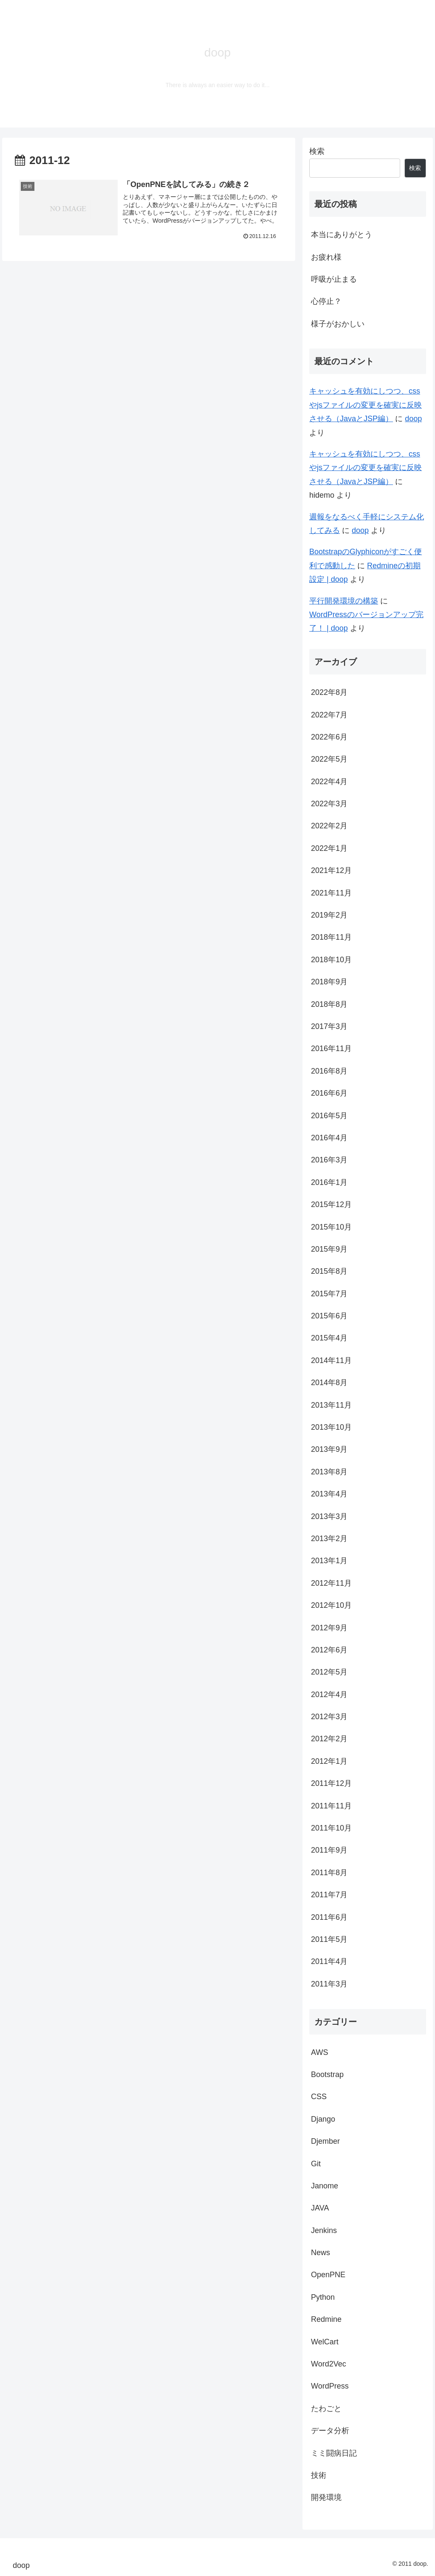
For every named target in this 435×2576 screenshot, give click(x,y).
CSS (319, 2096)
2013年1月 (329, 1560)
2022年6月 (329, 737)
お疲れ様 (326, 257)
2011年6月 (329, 1917)
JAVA (320, 2208)
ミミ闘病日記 (334, 2453)
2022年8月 (329, 692)
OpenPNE (328, 2274)
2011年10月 (331, 1828)
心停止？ (326, 301)
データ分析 (330, 2430)
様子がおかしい (337, 324)
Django (323, 2119)
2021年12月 (331, 870)
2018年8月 (329, 1004)
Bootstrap (327, 2074)
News (320, 2252)
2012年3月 (329, 1716)
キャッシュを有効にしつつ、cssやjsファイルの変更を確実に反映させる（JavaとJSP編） (365, 405)
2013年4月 (329, 1494)
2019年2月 (329, 915)
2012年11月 (331, 1583)
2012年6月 (329, 1650)
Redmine (326, 2319)
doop (413, 418)
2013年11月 (331, 1405)
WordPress (330, 2386)
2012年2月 (329, 1738)
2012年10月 (331, 1605)
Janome (324, 2186)
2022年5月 (329, 759)
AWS (319, 2052)
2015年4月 (329, 1338)
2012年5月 (329, 1672)
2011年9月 (329, 1850)
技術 (318, 2475)
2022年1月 (329, 848)
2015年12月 (331, 1204)
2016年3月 (329, 1160)
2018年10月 (331, 959)
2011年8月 (329, 1872)
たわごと (326, 2408)
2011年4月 (329, 1961)
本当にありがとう (341, 234)
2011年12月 (331, 1783)
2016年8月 (329, 1071)
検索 (317, 151)
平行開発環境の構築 (343, 601)
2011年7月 (329, 1894)
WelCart (325, 2342)
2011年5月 (329, 1939)
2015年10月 (331, 1227)
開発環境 (326, 2497)
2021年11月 (331, 893)
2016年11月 (331, 1048)
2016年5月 (329, 1115)
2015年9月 (329, 1249)
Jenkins (324, 2230)
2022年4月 (329, 781)
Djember (325, 2141)
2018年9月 (329, 982)
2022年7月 (329, 715)
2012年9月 (329, 1628)
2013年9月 (329, 1449)
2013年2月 (329, 1538)
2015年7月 (329, 1293)
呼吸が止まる (334, 279)
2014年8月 (329, 1382)
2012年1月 (329, 1761)
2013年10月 (331, 1427)
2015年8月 (329, 1271)
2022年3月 (329, 803)
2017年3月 (329, 1026)
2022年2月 (329, 826)
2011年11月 (331, 1806)
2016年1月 (329, 1182)
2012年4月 (329, 1694)
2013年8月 (329, 1472)
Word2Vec (328, 2364)
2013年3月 (329, 1516)
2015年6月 (329, 1316)
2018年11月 (331, 937)
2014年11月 (331, 1360)
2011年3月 (329, 1984)
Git (316, 2163)
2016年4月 (329, 1138)
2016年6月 (329, 1093)
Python (323, 2297)
